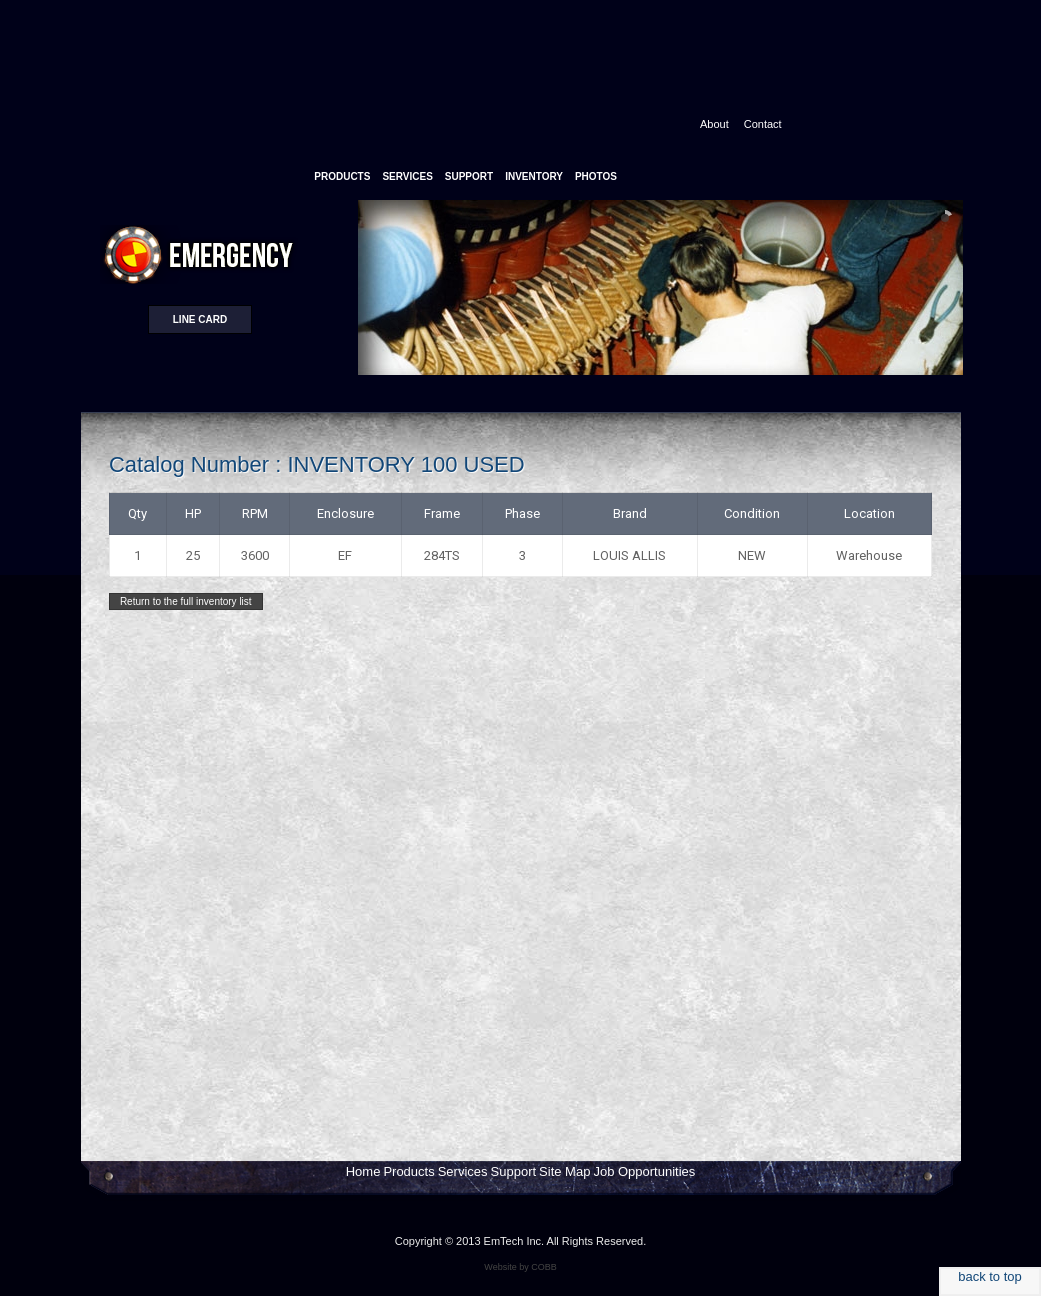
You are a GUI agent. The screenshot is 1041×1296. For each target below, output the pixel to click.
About (714, 124)
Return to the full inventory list (186, 601)
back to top (990, 1276)
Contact (763, 124)
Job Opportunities (644, 1171)
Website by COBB (520, 1267)
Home (363, 1171)
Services (463, 1171)
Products (408, 1171)
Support (514, 1171)
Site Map (564, 1171)
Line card (200, 319)
